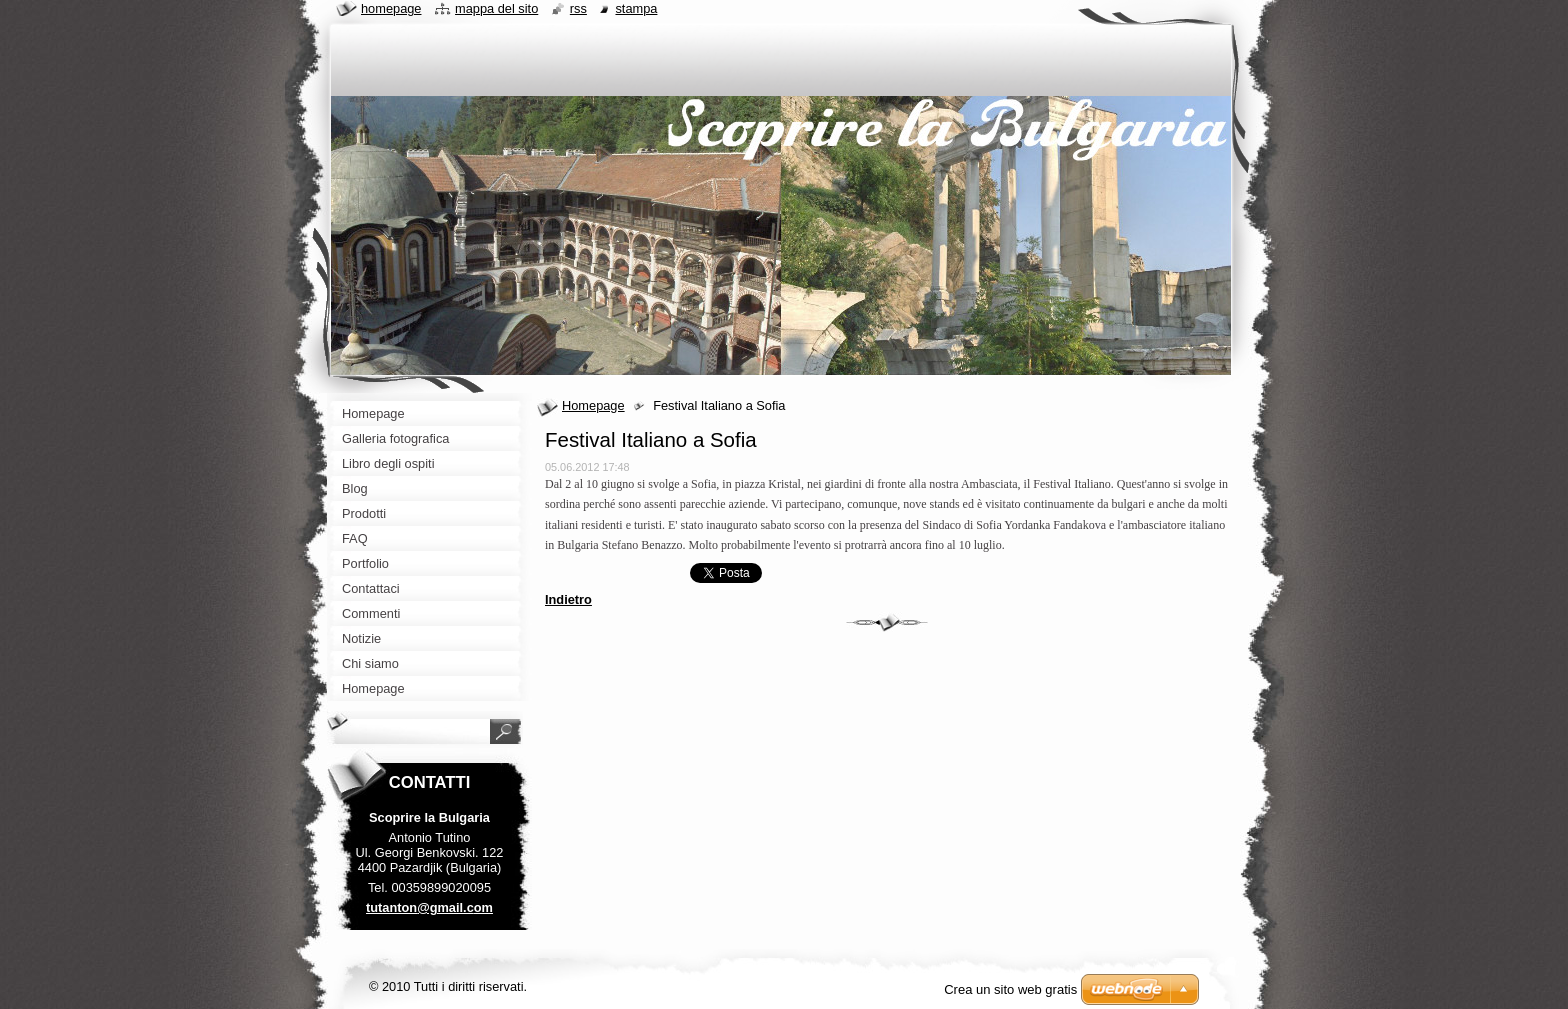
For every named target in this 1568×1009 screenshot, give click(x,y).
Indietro (568, 599)
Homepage (593, 405)
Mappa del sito (496, 8)
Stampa (636, 8)
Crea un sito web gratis (1010, 989)
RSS (578, 8)
